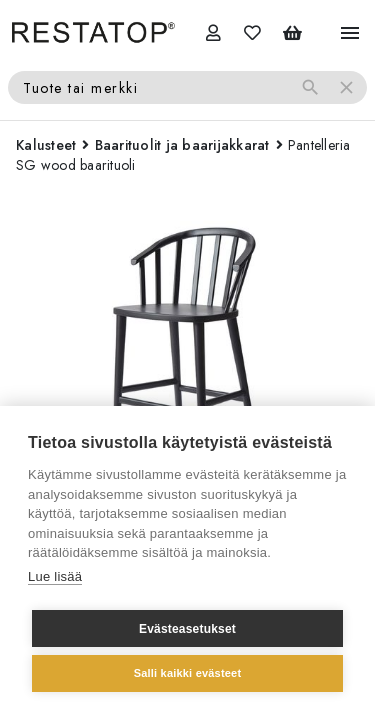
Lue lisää (55, 576)
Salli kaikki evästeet (188, 673)
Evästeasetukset (187, 629)
